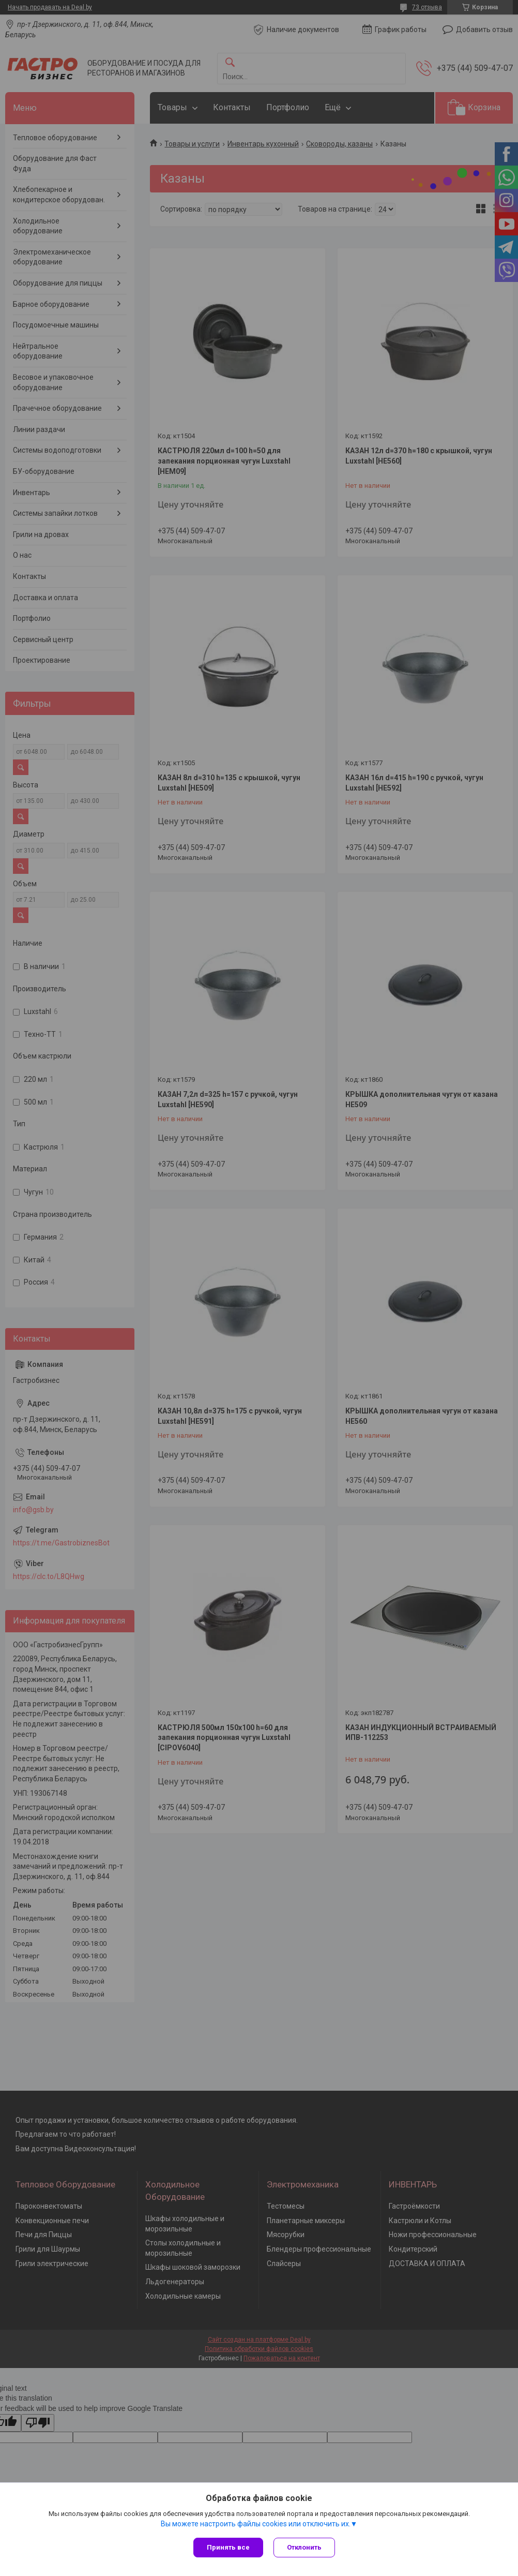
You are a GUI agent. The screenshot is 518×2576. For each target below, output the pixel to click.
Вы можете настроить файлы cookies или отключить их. (256, 2524)
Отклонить (304, 2547)
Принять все (228, 2547)
